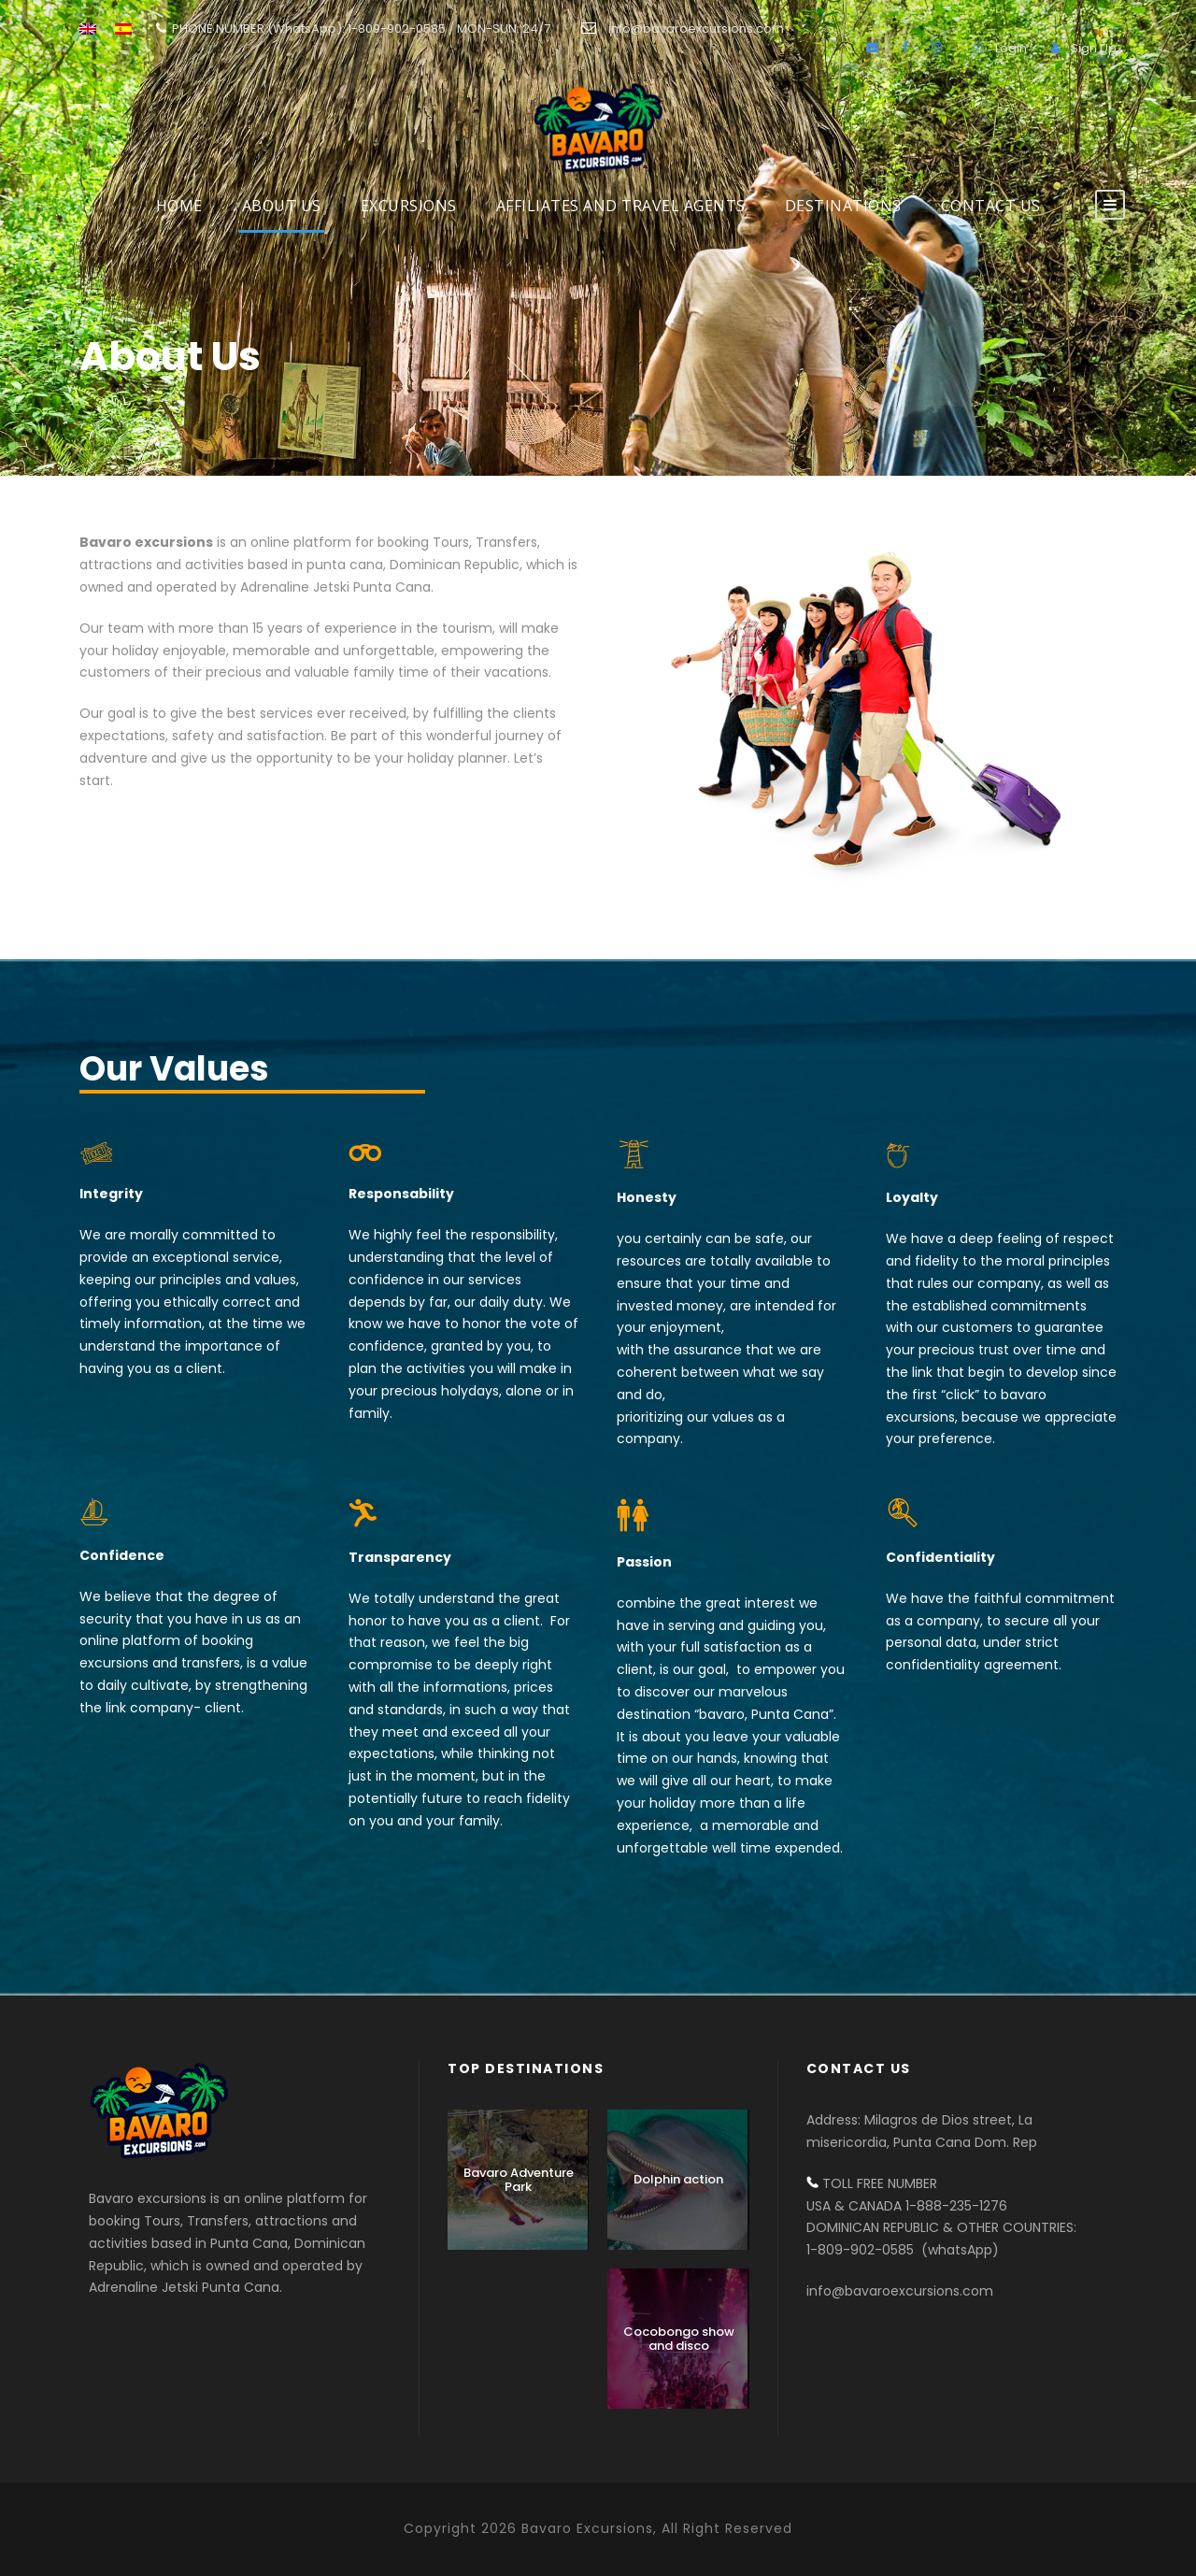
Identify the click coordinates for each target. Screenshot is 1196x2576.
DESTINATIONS (843, 205)
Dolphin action (678, 2179)
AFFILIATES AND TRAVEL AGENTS (621, 205)
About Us (281, 205)
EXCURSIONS (409, 205)
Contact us (991, 205)
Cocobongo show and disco (678, 2339)
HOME (179, 205)
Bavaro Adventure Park (518, 2180)
